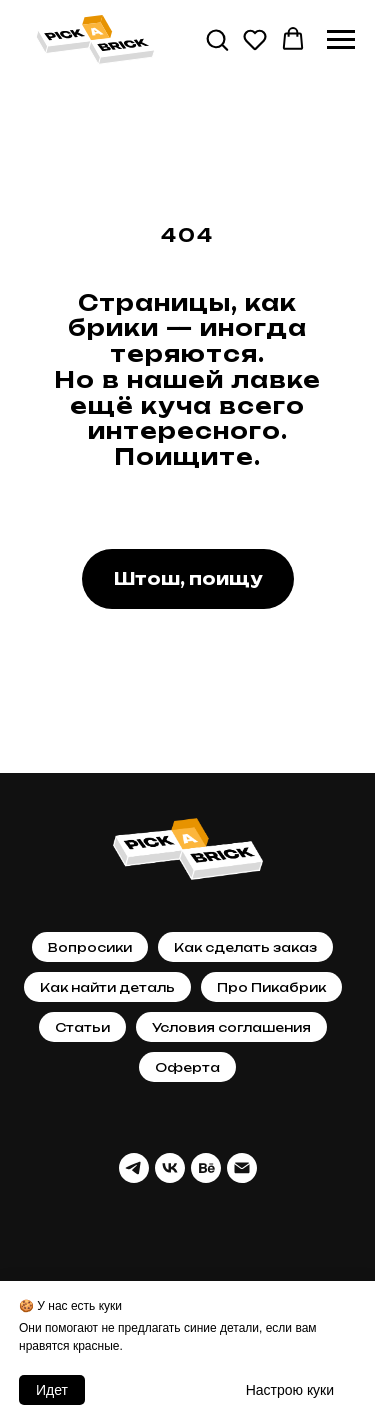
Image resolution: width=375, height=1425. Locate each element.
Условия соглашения (231, 1027)
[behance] (206, 1168)
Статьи (82, 1027)
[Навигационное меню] (341, 40)
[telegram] (134, 1168)
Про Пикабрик (271, 987)
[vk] (170, 1168)
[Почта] (242, 1168)
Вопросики (90, 947)
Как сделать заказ (245, 947)
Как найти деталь (107, 987)
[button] (217, 39)
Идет (52, 1390)
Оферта (187, 1067)
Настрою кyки (290, 1390)
